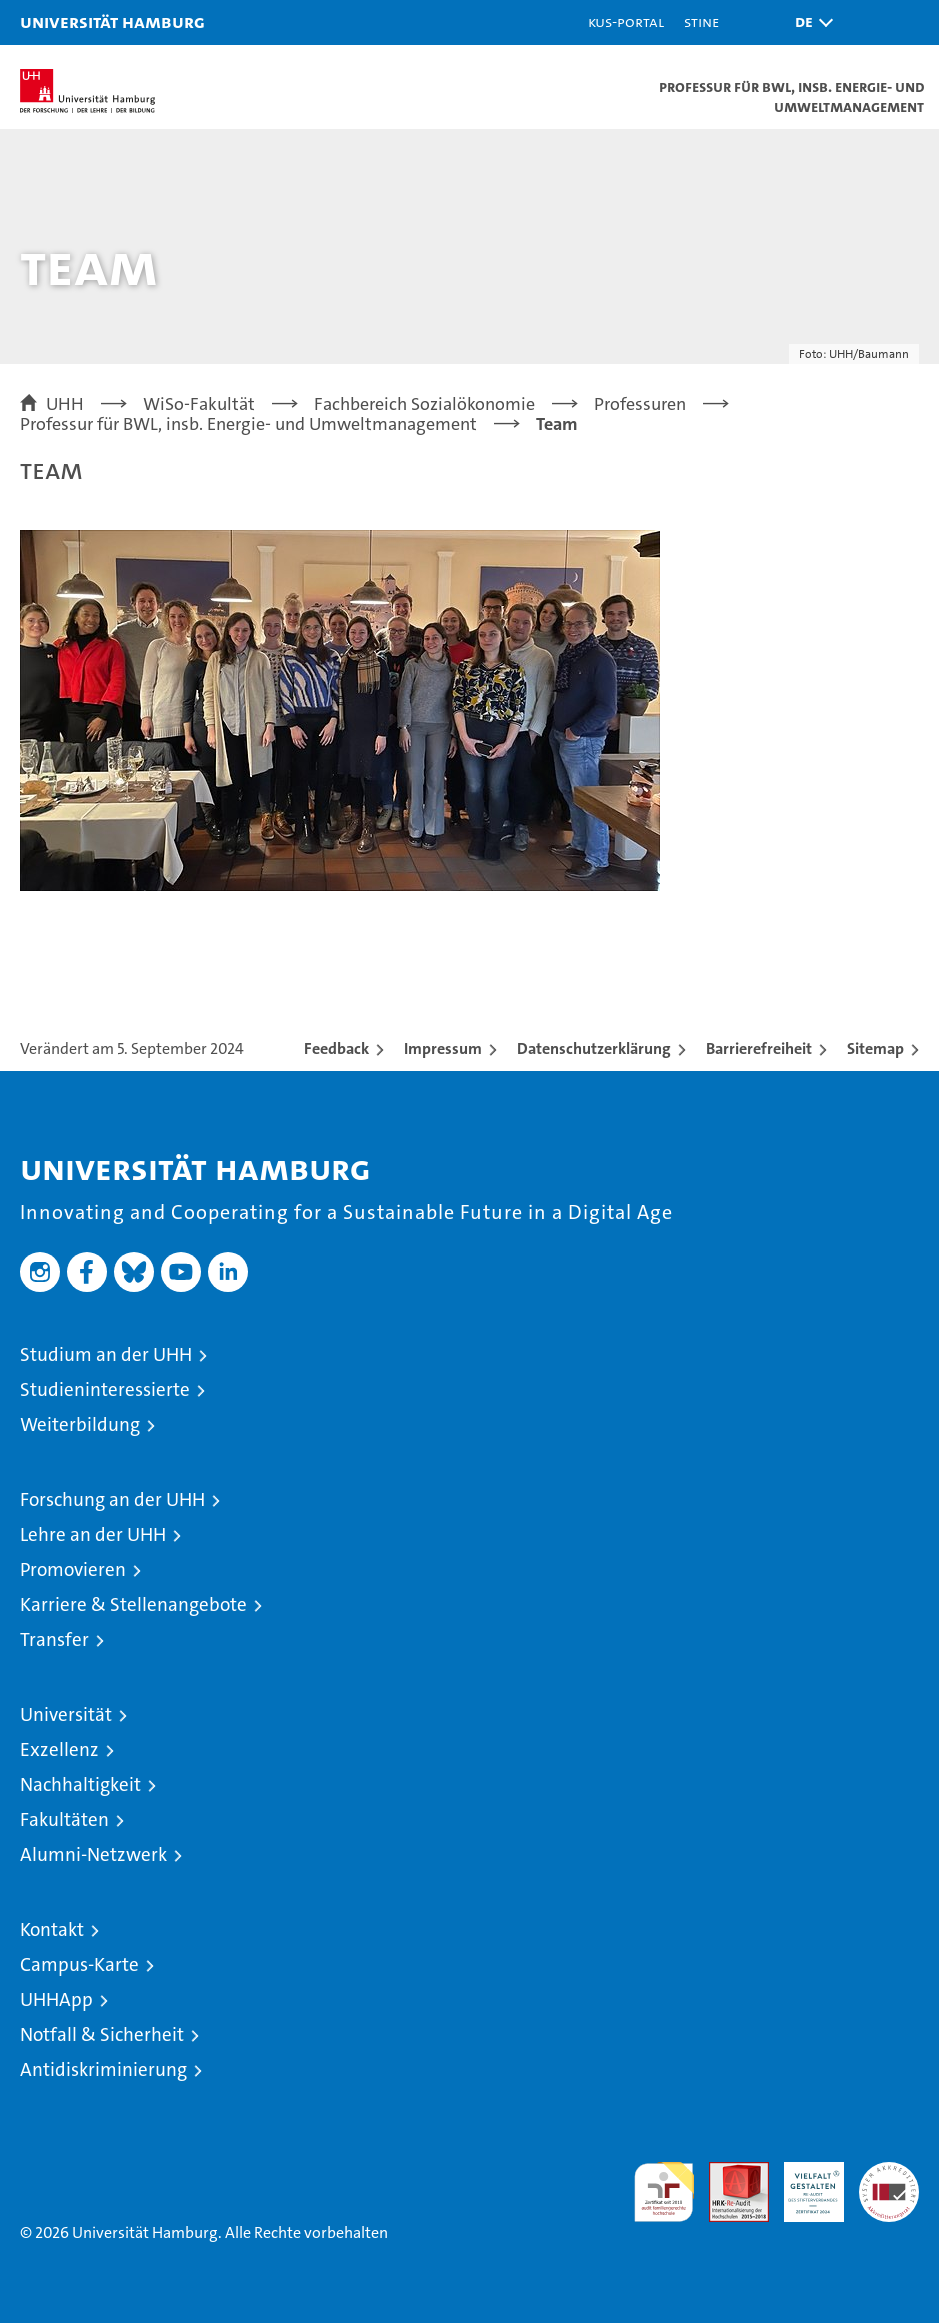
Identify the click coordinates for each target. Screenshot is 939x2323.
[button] (809, 22)
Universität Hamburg (112, 21)
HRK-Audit (803, 2183)
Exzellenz (59, 1749)
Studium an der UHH (106, 1354)
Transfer (54, 1639)
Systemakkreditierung (889, 2172)
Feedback (336, 1048)
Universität (66, 1714)
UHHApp (56, 1999)
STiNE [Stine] (701, 21)
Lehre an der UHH (93, 1534)
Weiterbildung (80, 1424)
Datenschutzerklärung (594, 1048)
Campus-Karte (79, 1964)
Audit (728, 2172)
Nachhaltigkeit (80, 1784)
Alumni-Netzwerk (93, 1854)
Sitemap (875, 1048)
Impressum (443, 1048)
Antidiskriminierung (103, 2069)
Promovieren (73, 1569)
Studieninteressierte (105, 1389)
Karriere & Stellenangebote (133, 1604)
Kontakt (52, 1929)
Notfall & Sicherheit (102, 2034)
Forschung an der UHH (112, 1499)
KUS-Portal (626, 21)
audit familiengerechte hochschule (664, 2192)
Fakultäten (64, 1819)
